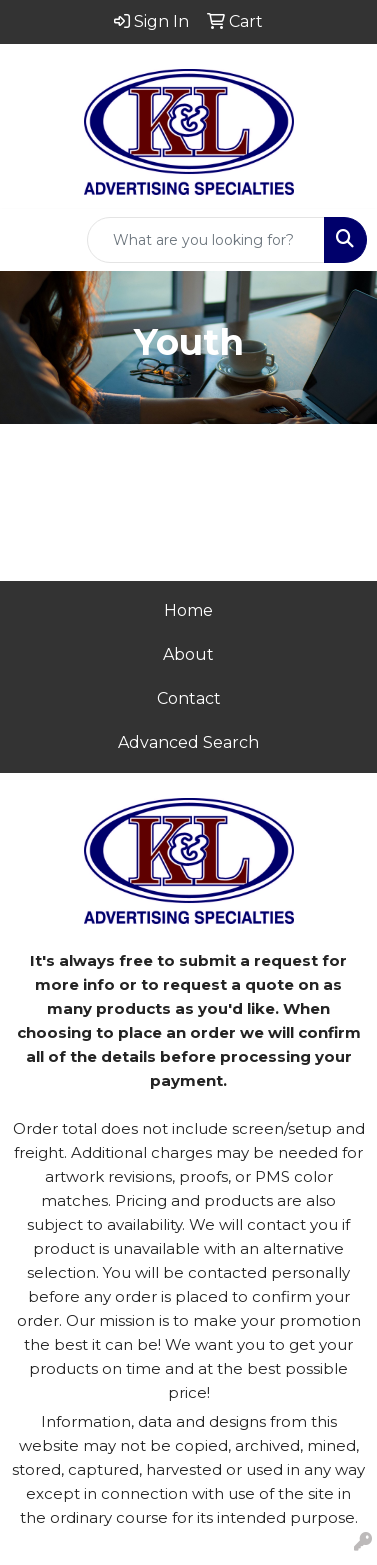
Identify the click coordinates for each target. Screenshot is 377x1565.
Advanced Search (188, 742)
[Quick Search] (206, 240)
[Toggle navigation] (31, 240)
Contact (189, 698)
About (188, 654)
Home (188, 610)
